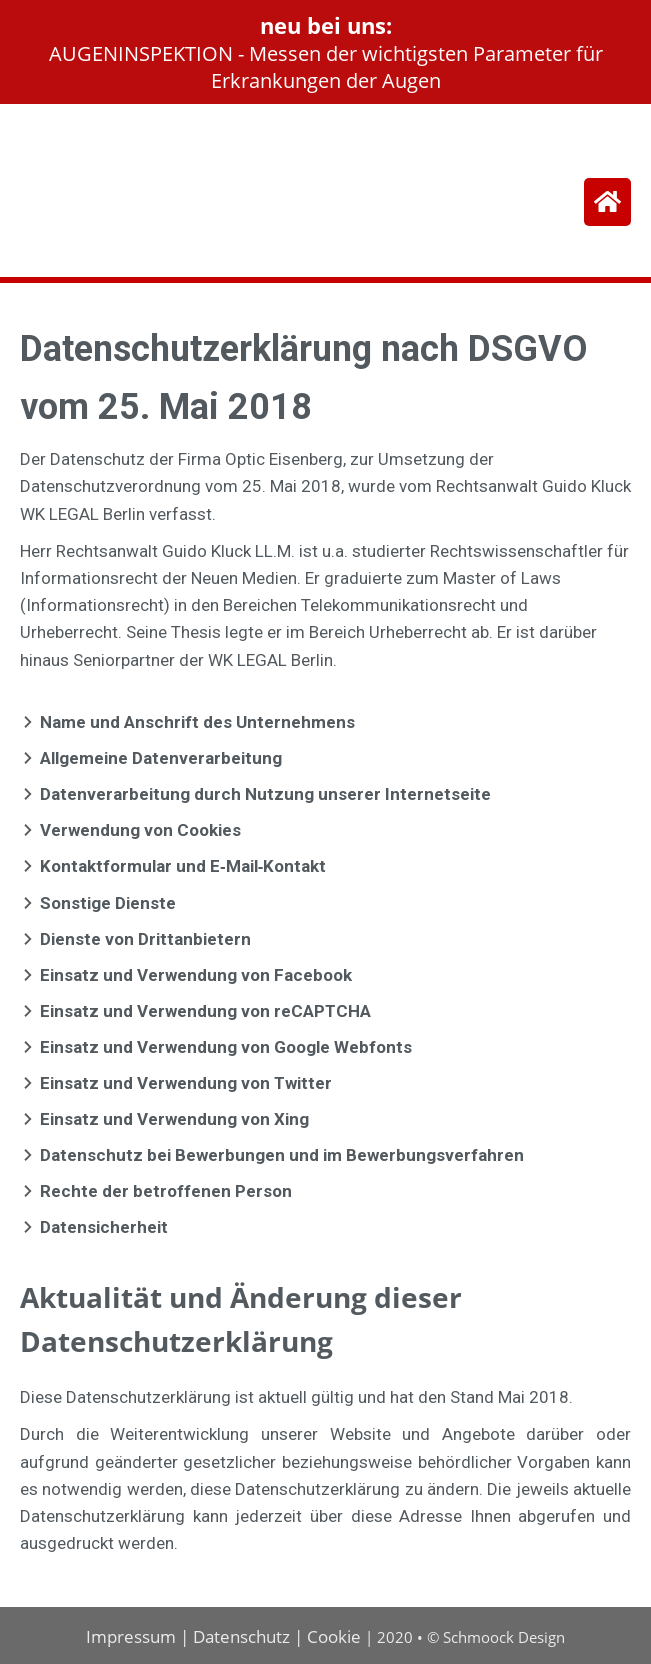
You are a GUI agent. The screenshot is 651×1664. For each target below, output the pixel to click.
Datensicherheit (104, 1227)
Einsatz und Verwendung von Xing (174, 1119)
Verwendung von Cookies (140, 830)
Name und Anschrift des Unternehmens (197, 722)
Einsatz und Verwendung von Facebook (196, 975)
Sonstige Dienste (108, 903)
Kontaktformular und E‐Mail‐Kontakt (183, 866)
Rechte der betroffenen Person (166, 1191)
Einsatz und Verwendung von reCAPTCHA (205, 1011)
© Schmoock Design (496, 1637)
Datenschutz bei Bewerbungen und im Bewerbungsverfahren (282, 1155)
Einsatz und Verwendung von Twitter (186, 1083)
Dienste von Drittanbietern (145, 939)
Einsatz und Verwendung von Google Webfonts (226, 1047)
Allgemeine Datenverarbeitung (161, 758)
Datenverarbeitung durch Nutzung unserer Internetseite (265, 794)
